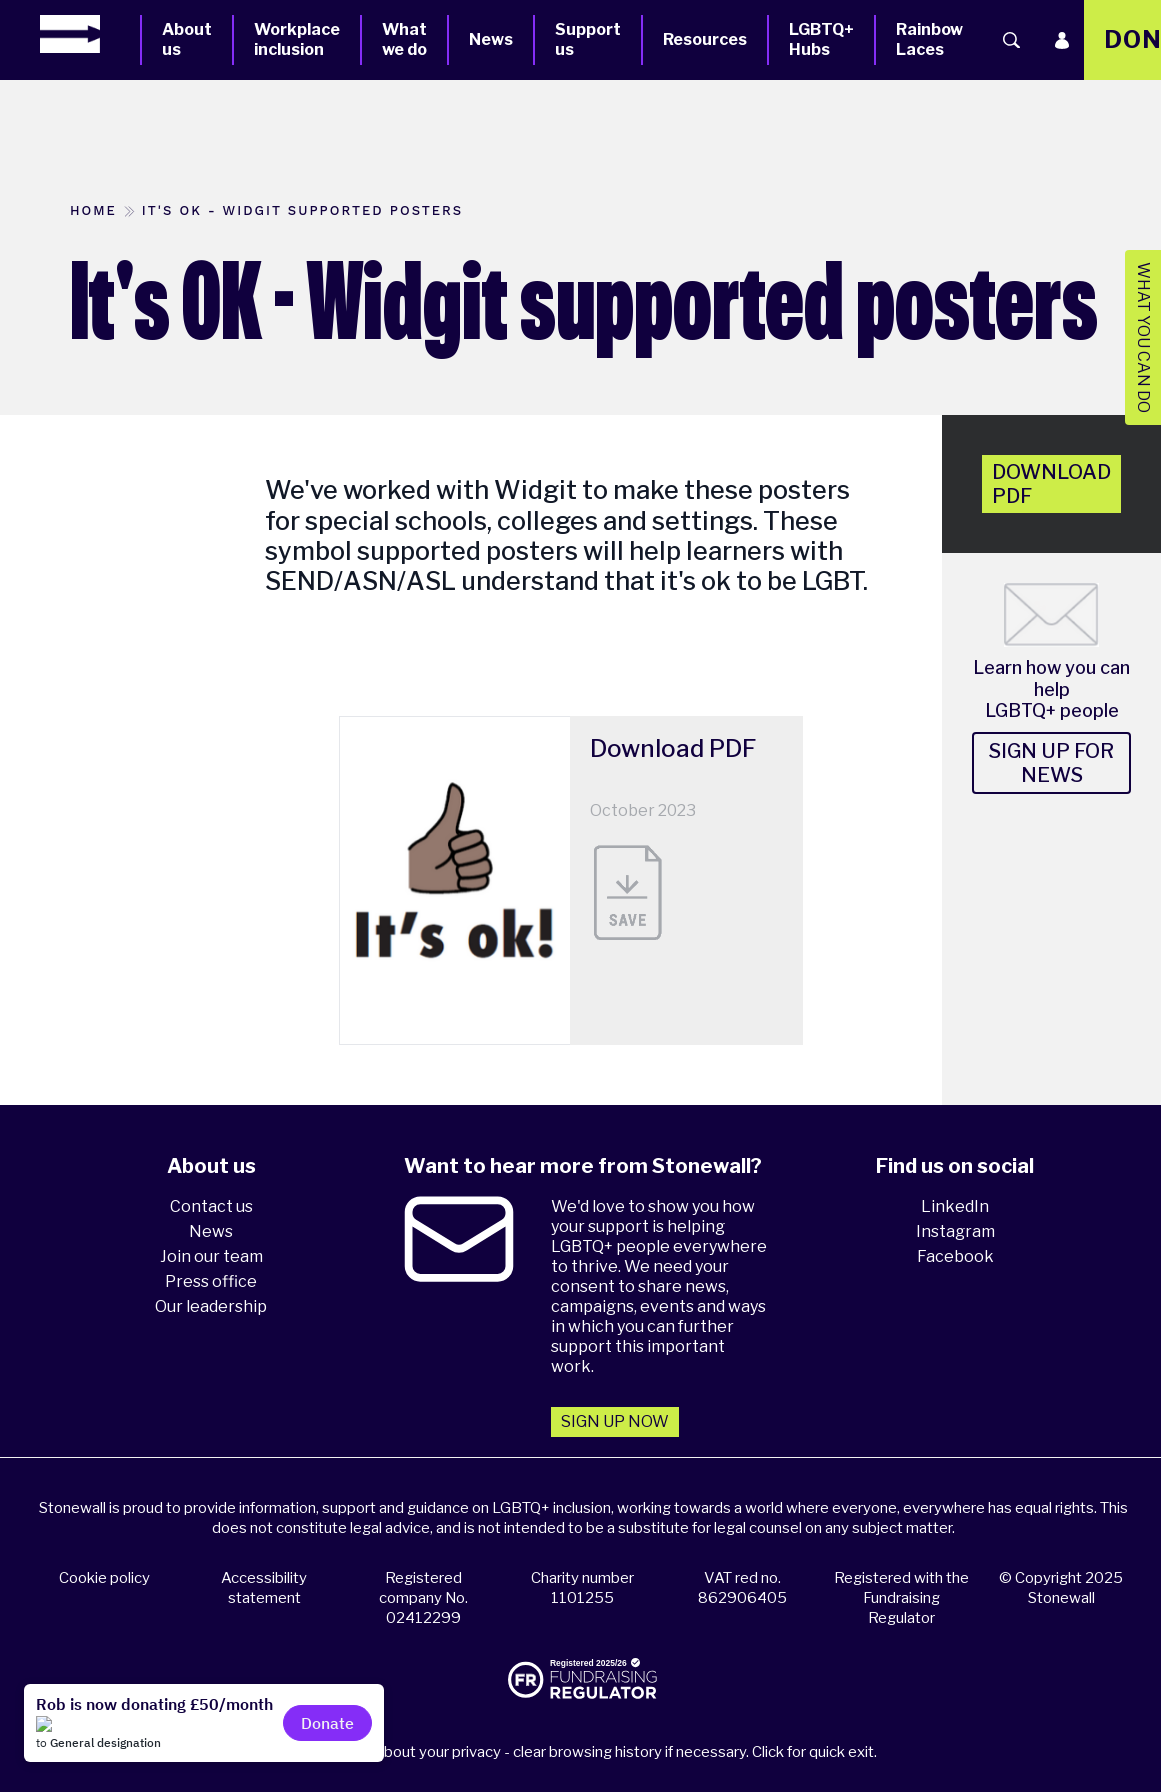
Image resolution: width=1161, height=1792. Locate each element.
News (491, 39)
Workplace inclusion (297, 39)
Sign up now (615, 1421)
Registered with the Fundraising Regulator (901, 1598)
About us (187, 39)
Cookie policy (104, 1578)
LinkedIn (955, 1206)
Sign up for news (1051, 763)
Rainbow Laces (929, 39)
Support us (588, 39)
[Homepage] (90, 34)
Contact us (211, 1206)
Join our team (211, 1256)
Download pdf (1051, 484)
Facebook (955, 1256)
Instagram (955, 1231)
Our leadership (211, 1306)
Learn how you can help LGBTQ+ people (1051, 689)
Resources (705, 39)
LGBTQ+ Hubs (821, 39)
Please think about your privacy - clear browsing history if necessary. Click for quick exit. (583, 1752)
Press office (211, 1281)
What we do (404, 39)
